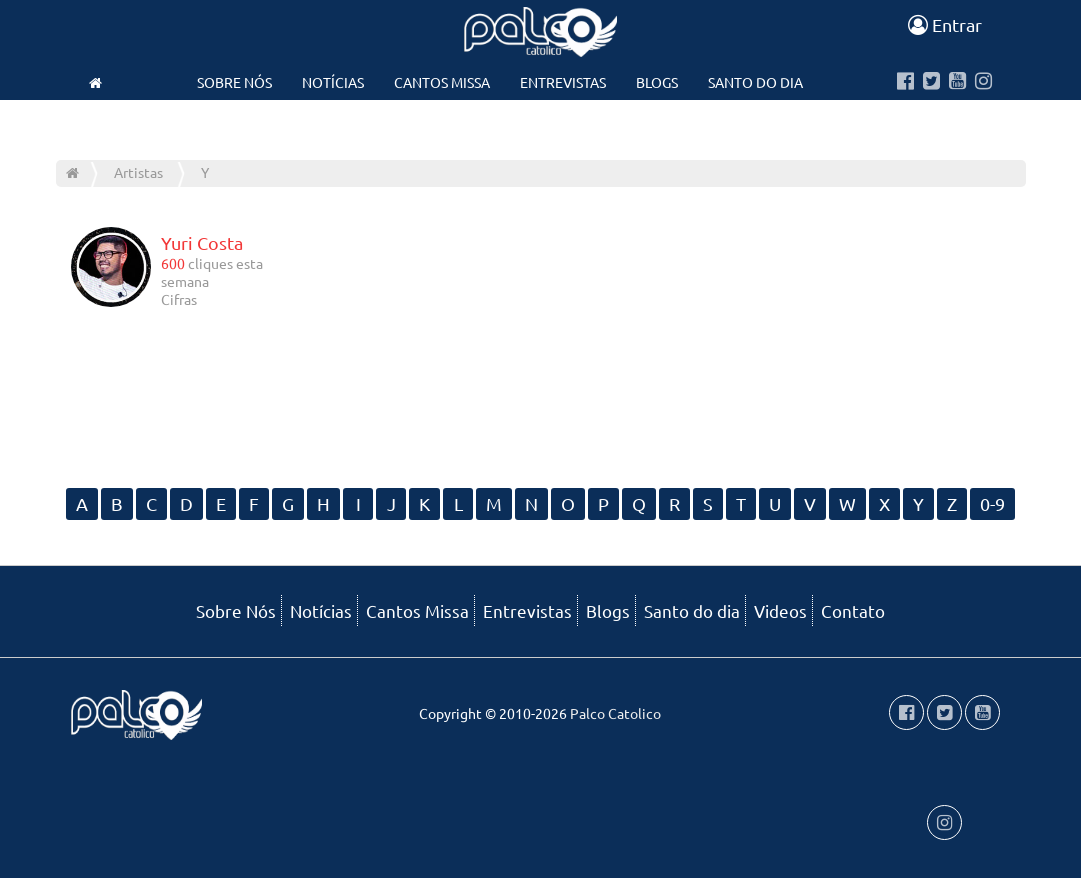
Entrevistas (563, 82)
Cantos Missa (442, 82)
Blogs (657, 82)
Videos (453, 122)
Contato (540, 122)
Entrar (945, 24)
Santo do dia (755, 82)
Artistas (138, 172)
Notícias (333, 82)
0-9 (992, 503)
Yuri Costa (202, 242)
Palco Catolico (615, 713)
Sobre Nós (234, 82)
